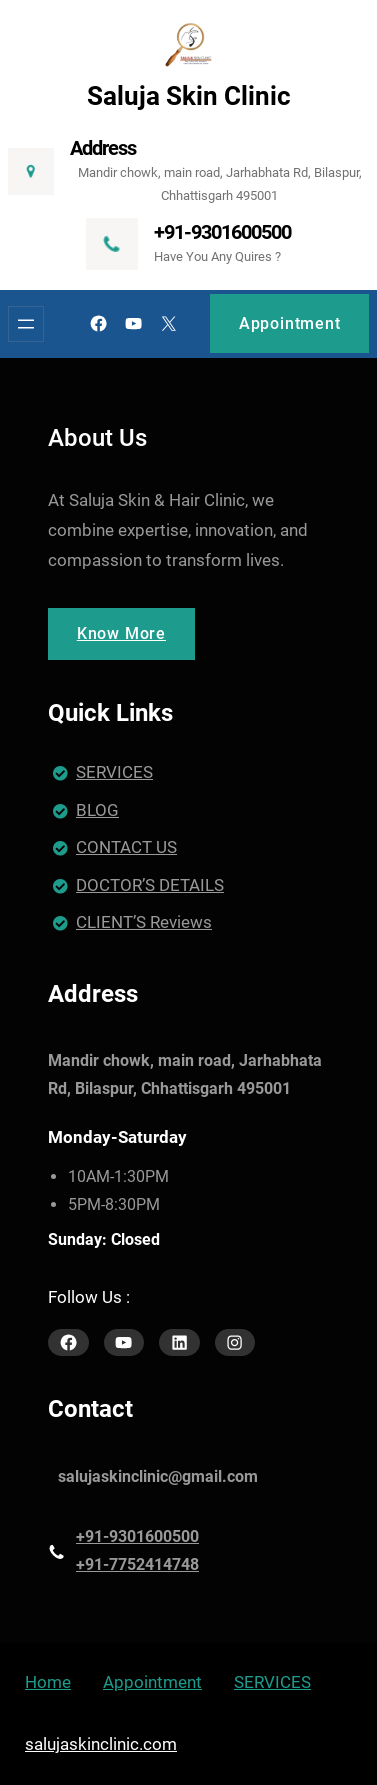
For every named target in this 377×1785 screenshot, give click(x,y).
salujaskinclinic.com (101, 1744)
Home (48, 1682)
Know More (121, 633)
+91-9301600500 (222, 232)
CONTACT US (126, 847)
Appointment (290, 323)
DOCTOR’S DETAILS (150, 885)
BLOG (97, 810)
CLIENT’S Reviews (144, 922)
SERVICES (114, 772)
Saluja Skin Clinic (189, 96)
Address (103, 148)
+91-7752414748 (137, 1564)
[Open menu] (26, 324)
